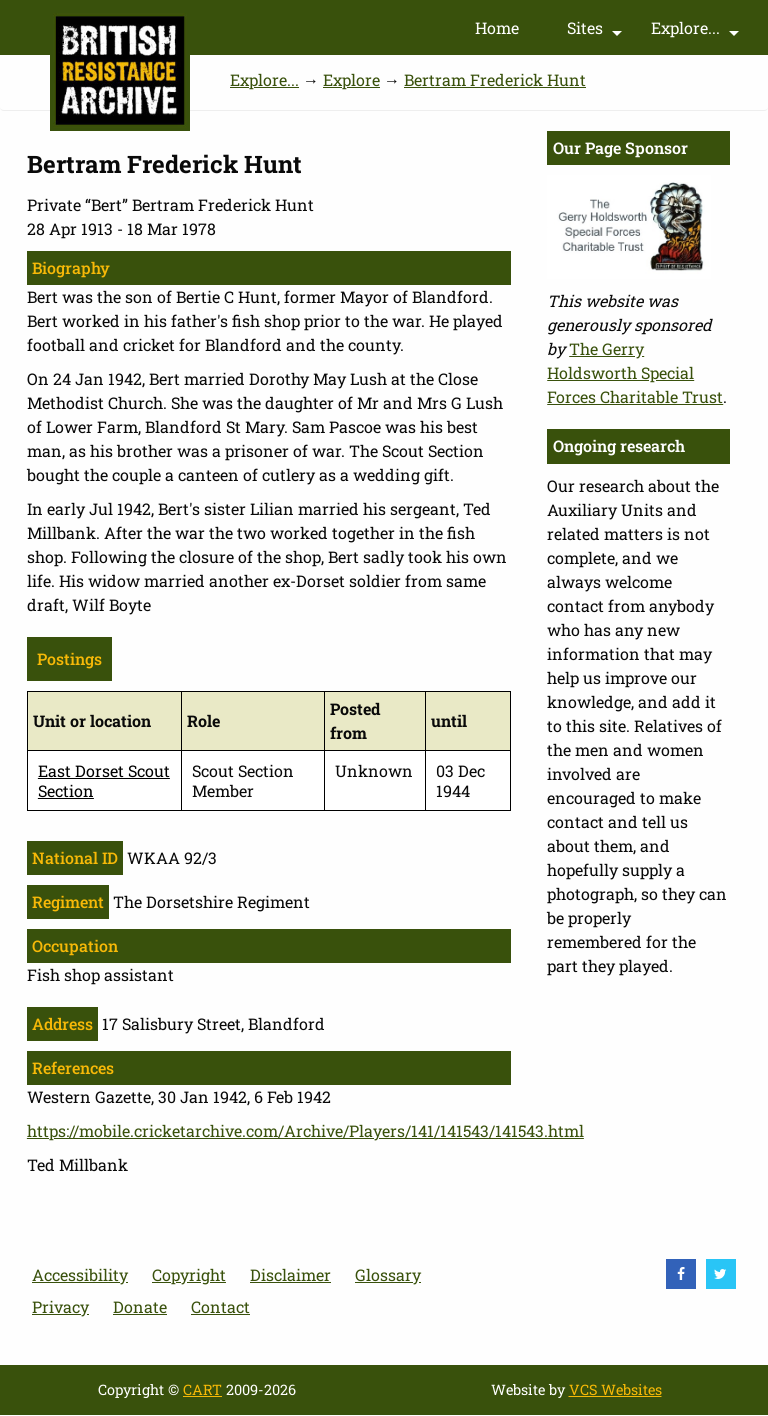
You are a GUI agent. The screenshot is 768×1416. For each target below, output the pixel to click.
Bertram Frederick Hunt (495, 79)
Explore (351, 79)
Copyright (189, 1274)
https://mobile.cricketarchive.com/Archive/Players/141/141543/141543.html (305, 1130)
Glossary (388, 1274)
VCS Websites (615, 1389)
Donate (140, 1306)
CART (202, 1389)
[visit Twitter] (721, 1274)
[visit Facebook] (681, 1274)
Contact (220, 1306)
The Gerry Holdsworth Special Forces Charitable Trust (635, 372)
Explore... (697, 32)
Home (497, 27)
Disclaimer (290, 1274)
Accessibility (80, 1274)
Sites (597, 32)
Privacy (60, 1306)
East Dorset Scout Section (104, 780)
